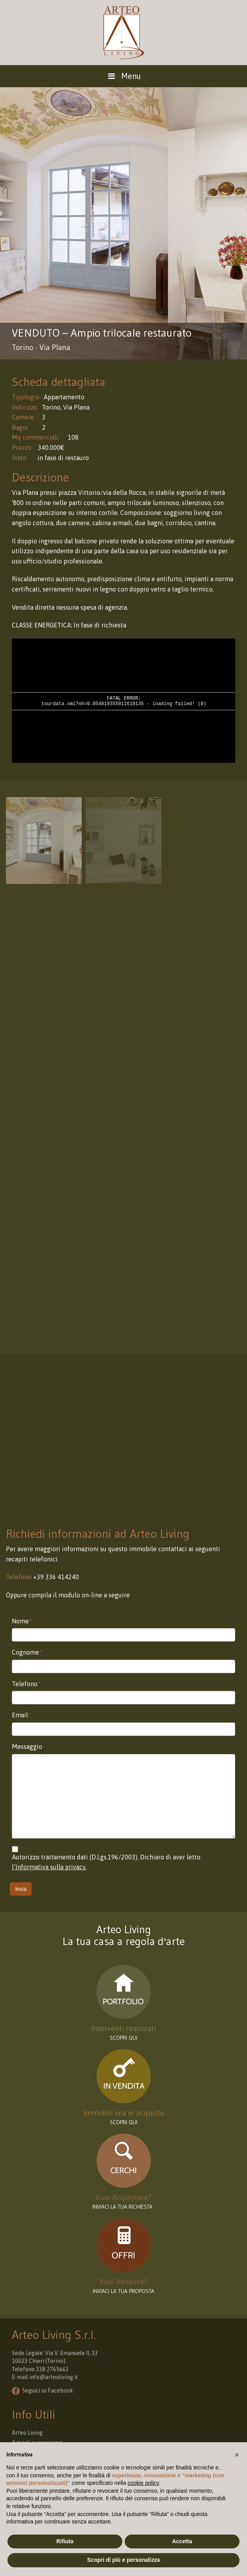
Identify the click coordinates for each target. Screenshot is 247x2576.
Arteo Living (27, 2433)
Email (21, 1715)
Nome (22, 1621)
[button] (236, 2455)
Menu (123, 75)
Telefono (26, 1683)
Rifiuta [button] (65, 2541)
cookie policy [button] (143, 2483)
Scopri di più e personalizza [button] (123, 2560)
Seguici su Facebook (47, 2390)
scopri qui (123, 2037)
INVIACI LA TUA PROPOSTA (123, 2291)
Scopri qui (123, 2122)
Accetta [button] (182, 2541)
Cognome (27, 1652)
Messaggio (27, 1746)
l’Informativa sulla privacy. (49, 1866)
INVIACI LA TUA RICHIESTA (123, 2206)
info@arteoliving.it (53, 2377)
